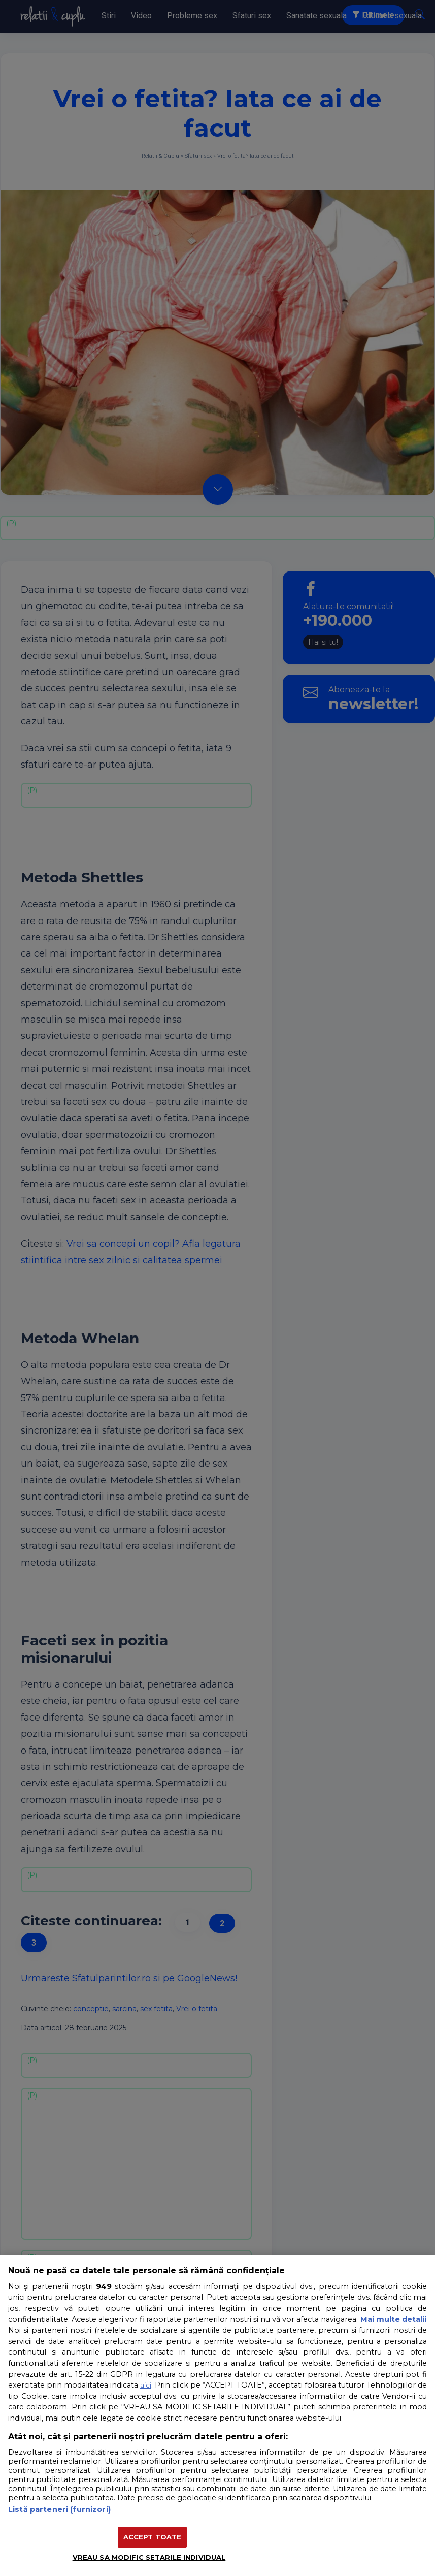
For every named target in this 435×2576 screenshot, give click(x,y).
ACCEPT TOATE (152, 2537)
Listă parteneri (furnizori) (59, 2509)
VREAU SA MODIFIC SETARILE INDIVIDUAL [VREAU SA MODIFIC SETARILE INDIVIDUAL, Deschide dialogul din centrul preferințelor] (149, 2557)
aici (145, 2385)
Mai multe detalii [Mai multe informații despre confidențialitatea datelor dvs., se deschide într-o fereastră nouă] (393, 2319)
